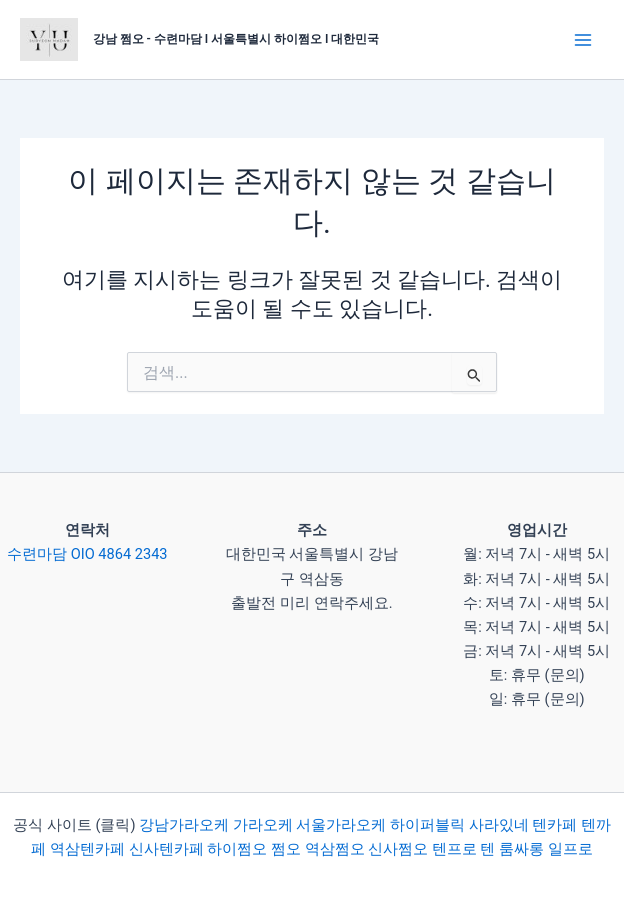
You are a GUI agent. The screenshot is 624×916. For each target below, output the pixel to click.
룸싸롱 (521, 849)
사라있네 (499, 825)
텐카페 (554, 825)
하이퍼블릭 (425, 825)
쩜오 (286, 849)
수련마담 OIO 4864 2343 (87, 554)
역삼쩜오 (335, 849)
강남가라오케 (184, 825)
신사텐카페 (166, 849)
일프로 (570, 849)
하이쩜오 (237, 849)
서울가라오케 (341, 825)
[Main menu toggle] (583, 40)
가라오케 (263, 825)
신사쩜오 (398, 849)
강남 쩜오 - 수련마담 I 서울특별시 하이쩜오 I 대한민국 (236, 39)
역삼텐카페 (87, 849)
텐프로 (454, 849)
